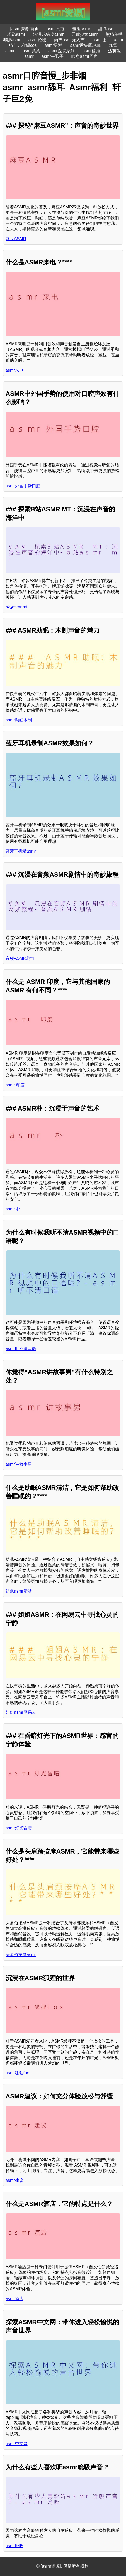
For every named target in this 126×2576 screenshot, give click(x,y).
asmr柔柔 (31, 51)
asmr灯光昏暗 (19, 1828)
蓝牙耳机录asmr (21, 851)
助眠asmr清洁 (19, 1591)
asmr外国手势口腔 (23, 486)
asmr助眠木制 (19, 720)
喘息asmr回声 (84, 56)
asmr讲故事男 (19, 1464)
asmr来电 (14, 370)
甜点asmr (107, 29)
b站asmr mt (16, 607)
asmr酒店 (14, 2298)
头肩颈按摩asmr (21, 1954)
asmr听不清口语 (21, 1348)
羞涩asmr (81, 29)
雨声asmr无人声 (69, 40)
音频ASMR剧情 (20, 958)
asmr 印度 (15, 1085)
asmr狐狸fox (17, 2073)
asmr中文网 (17, 2443)
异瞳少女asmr (84, 34)
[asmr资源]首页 (24, 29)
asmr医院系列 (61, 51)
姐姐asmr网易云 (21, 1712)
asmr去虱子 (53, 56)
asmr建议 (14, 2180)
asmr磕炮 (91, 51)
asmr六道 (56, 29)
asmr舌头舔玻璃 (85, 45)
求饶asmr (16, 34)
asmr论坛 (37, 40)
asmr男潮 (53, 45)
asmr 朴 (13, 1209)
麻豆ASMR (16, 239)
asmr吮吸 (14, 2545)
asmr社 (99, 40)
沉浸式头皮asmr (48, 34)
